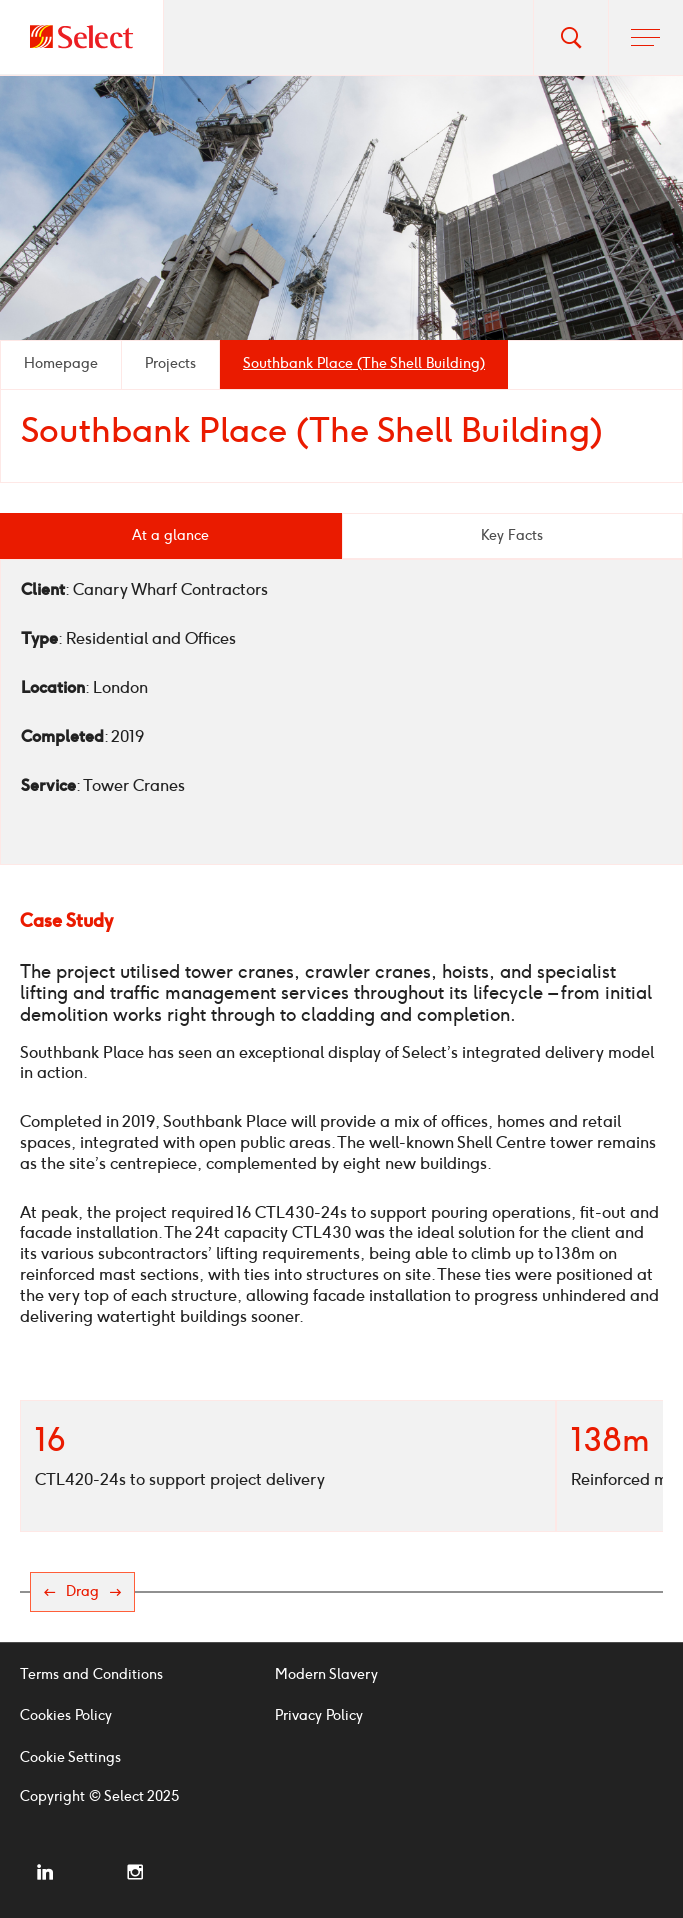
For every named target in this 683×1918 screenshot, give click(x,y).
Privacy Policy (319, 1715)
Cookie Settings (70, 1757)
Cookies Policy (66, 1715)
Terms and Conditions (91, 1674)
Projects (170, 363)
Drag (82, 1591)
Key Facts (512, 535)
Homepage (61, 363)
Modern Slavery (326, 1674)
